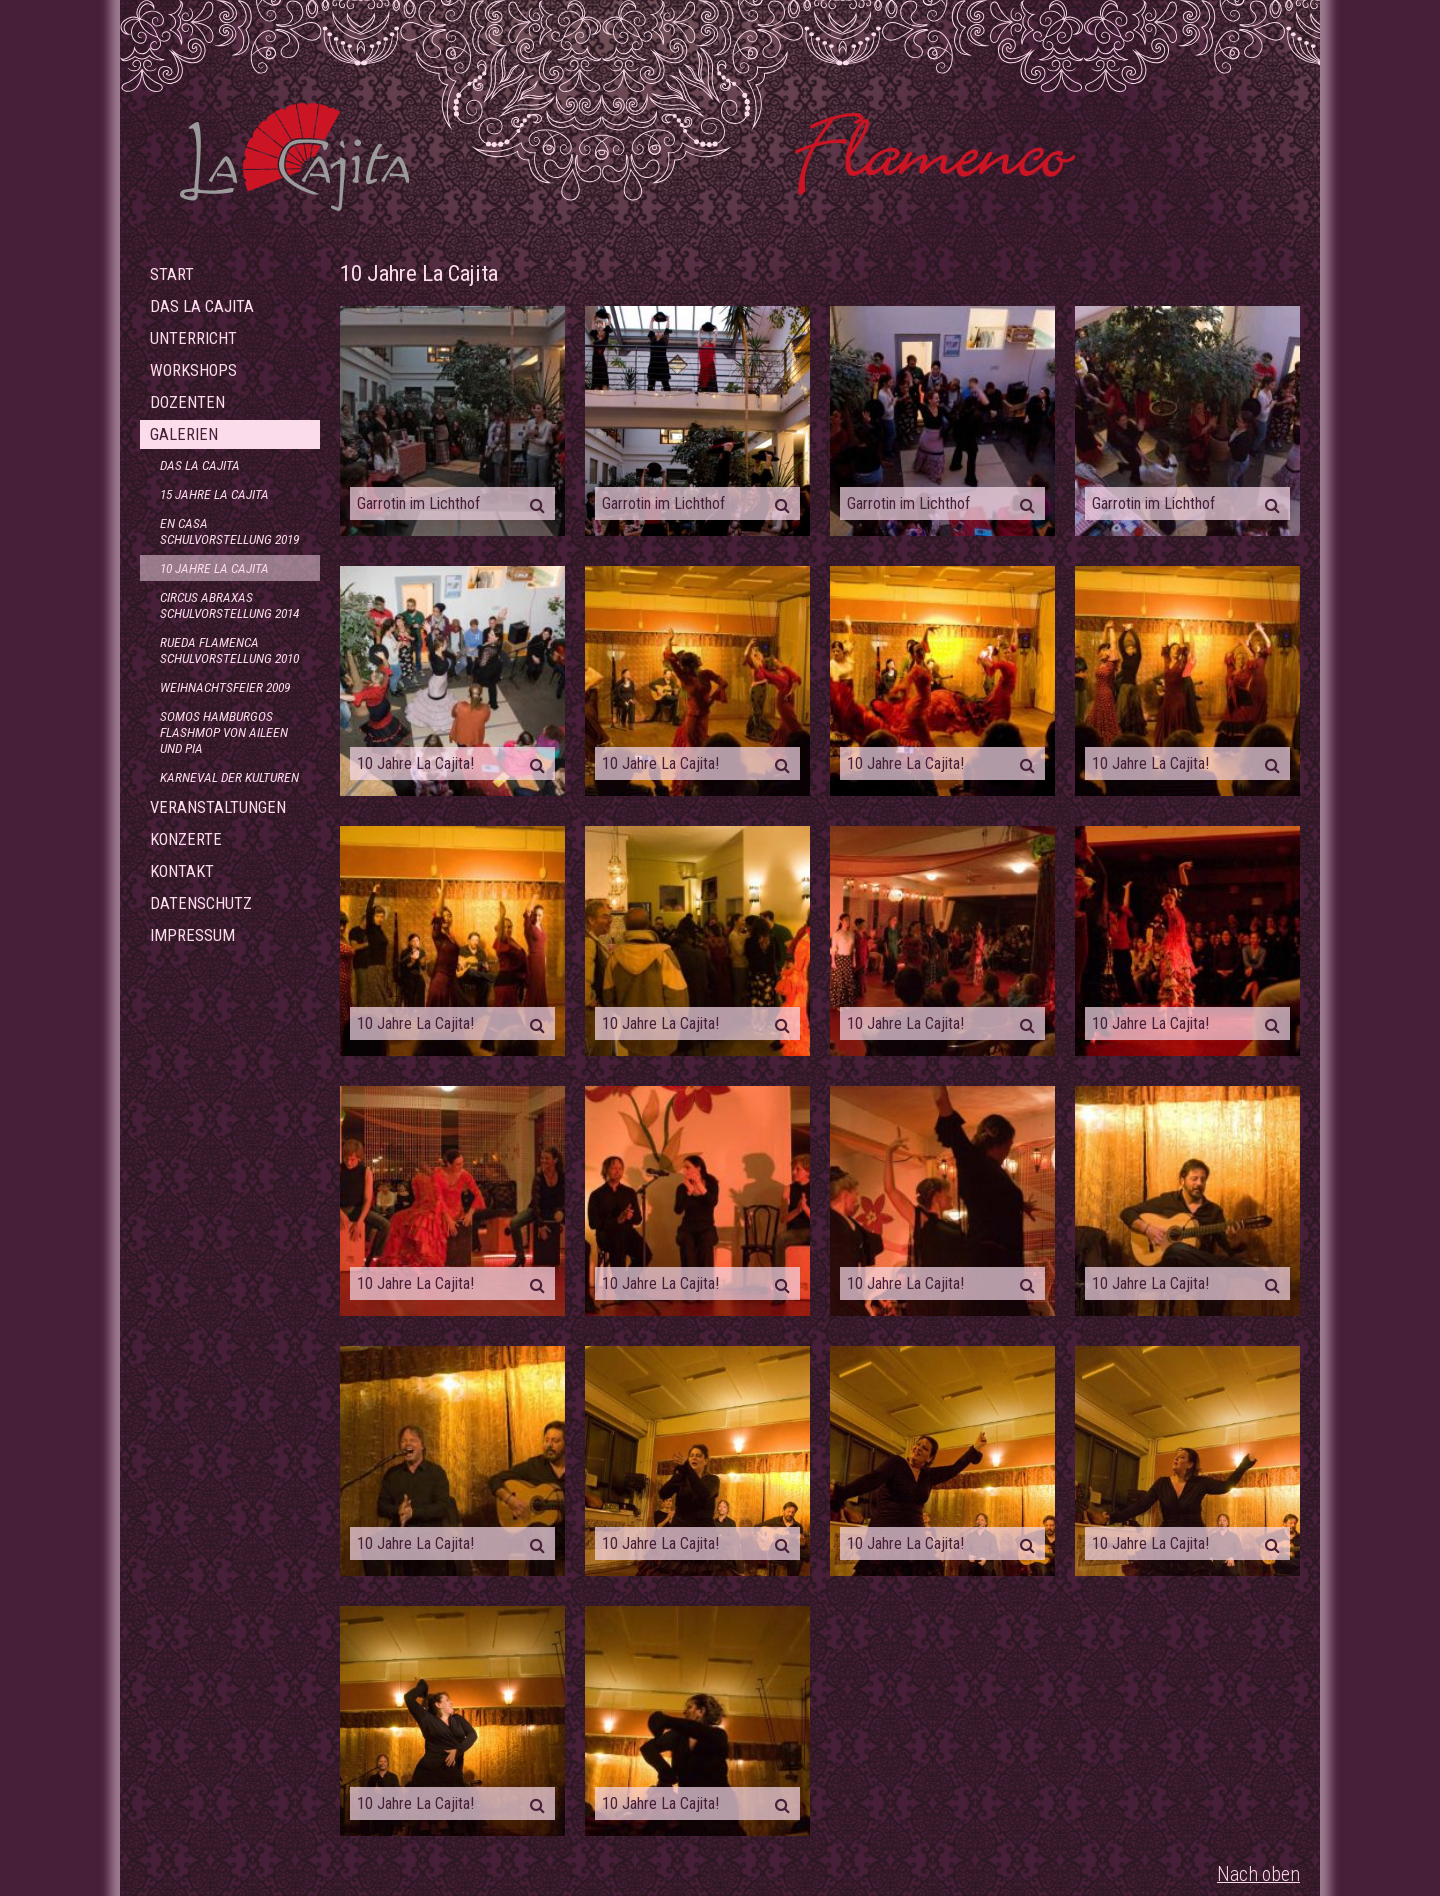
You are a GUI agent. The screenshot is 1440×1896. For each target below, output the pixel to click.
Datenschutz (201, 903)
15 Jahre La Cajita (214, 494)
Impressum (192, 935)
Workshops (193, 370)
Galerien (184, 434)
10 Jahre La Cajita (214, 568)
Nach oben (1258, 1874)
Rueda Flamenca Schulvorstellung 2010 (229, 650)
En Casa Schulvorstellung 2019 (229, 531)
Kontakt (182, 871)
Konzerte (186, 839)
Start (172, 274)
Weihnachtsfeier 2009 (225, 687)
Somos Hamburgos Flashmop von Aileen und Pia (224, 732)
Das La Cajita (202, 306)
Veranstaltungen (218, 807)
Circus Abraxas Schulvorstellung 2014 (229, 605)
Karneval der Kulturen (229, 777)
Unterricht (193, 338)
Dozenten (187, 402)
